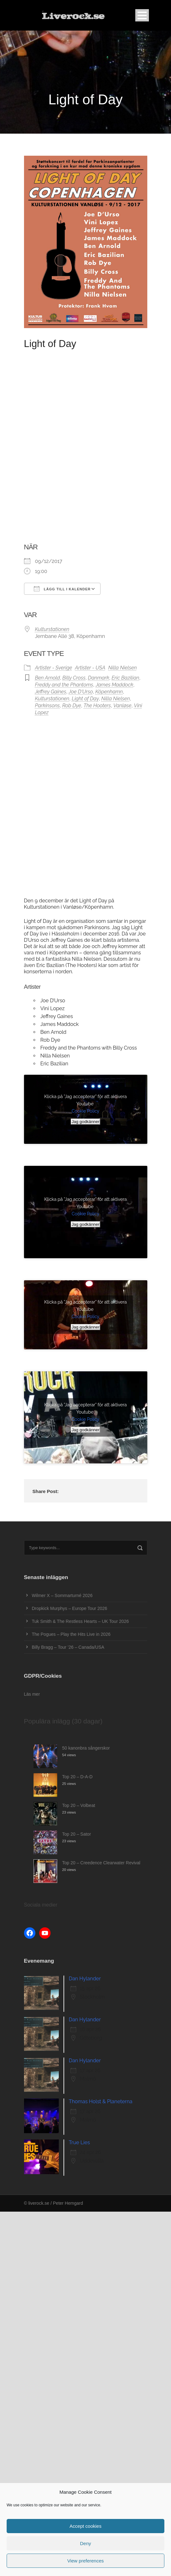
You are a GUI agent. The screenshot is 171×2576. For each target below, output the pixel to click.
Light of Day (85, 699)
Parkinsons (47, 706)
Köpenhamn (109, 692)
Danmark (98, 678)
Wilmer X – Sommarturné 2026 (62, 1595)
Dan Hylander (85, 1979)
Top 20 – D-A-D (77, 1776)
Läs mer (32, 1694)
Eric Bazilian (125, 678)
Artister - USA (90, 668)
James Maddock (114, 685)
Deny (85, 2543)
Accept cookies (85, 2526)
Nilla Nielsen (122, 668)
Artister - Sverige (53, 668)
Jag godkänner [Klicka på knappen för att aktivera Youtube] (85, 1121)
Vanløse (122, 706)
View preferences (85, 2560)
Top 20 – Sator (76, 1834)
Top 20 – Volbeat (78, 1805)
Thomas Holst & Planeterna (100, 2101)
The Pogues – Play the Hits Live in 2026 (71, 1634)
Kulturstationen (52, 629)
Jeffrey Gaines (50, 692)
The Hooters (97, 706)
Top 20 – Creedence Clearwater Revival (101, 1862)
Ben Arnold (47, 678)
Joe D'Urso (81, 692)
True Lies (79, 2142)
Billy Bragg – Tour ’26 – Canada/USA (68, 1647)
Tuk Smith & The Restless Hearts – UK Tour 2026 (80, 1621)
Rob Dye (71, 706)
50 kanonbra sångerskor (86, 1748)
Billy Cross (73, 678)
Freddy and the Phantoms (64, 685)
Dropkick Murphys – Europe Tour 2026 (69, 1608)
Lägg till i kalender (62, 589)
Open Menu (142, 15)
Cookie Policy (85, 1111)
